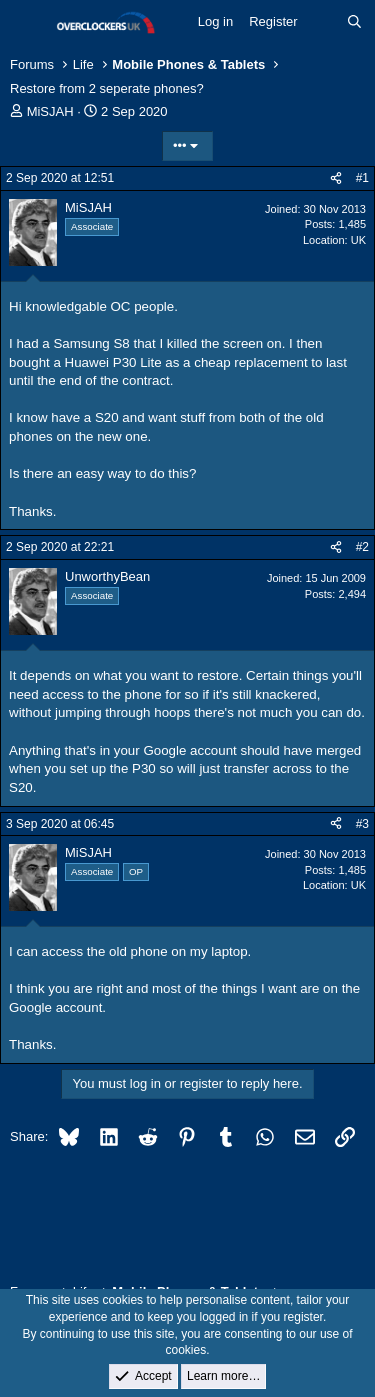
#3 (362, 824)
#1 (362, 178)
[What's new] (322, 22)
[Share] (336, 178)
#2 (362, 547)
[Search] (354, 22)
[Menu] (27, 23)
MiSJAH (50, 111)
